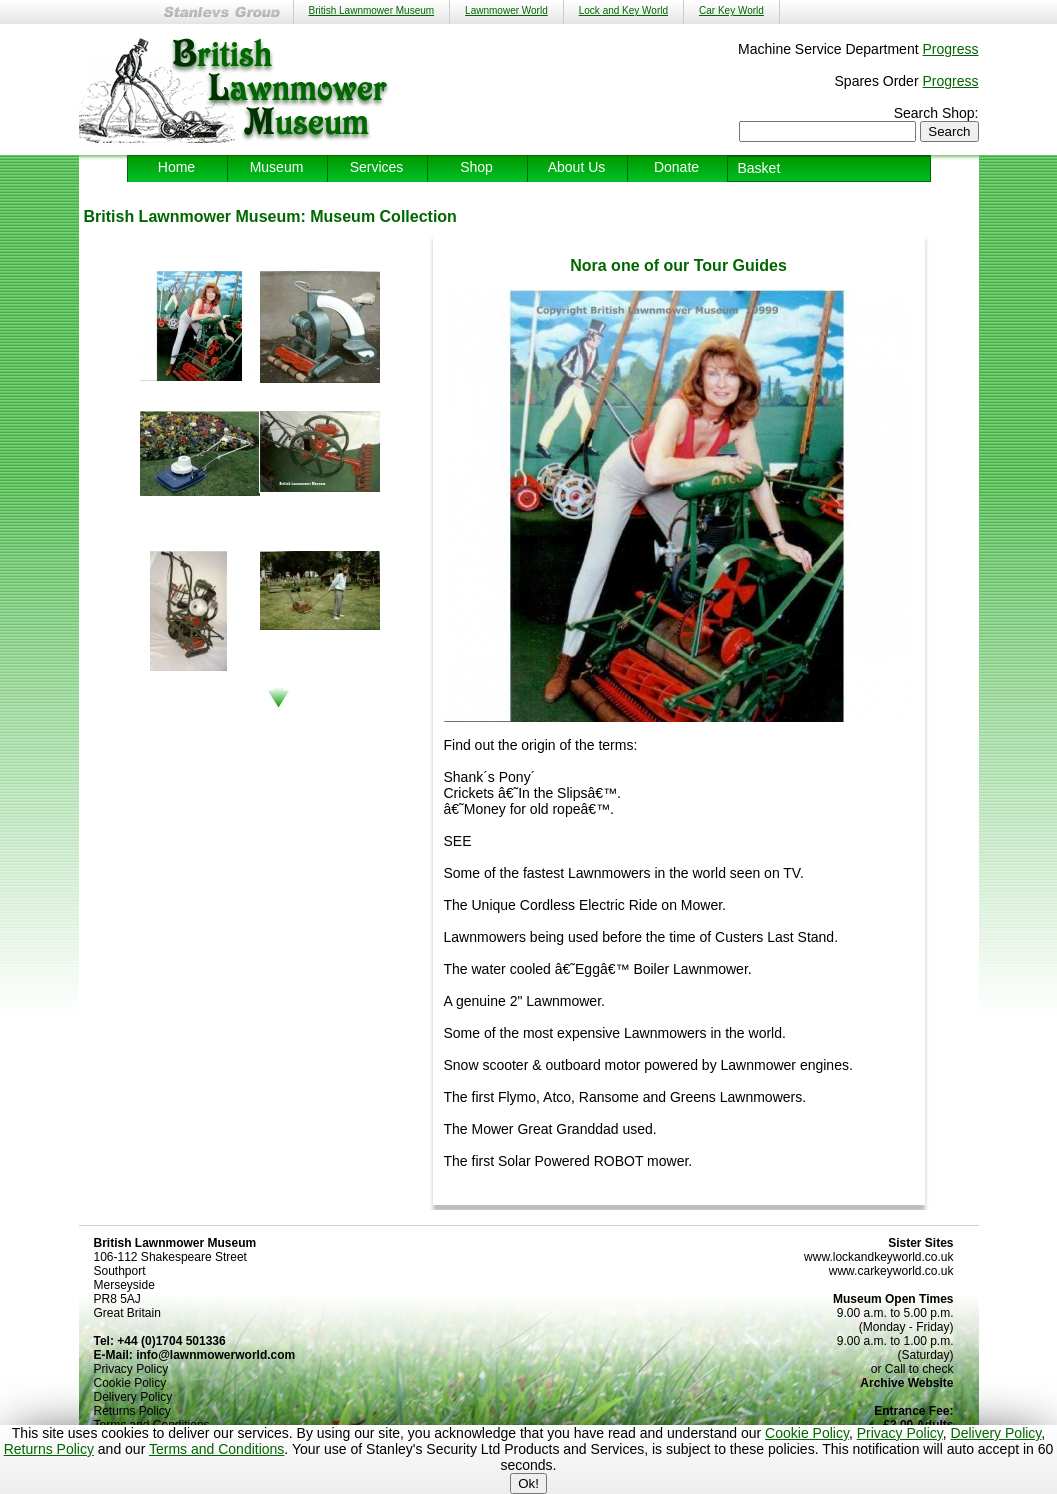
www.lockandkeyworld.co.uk (878, 1257)
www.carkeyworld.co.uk (891, 1271)
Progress (950, 49)
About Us (577, 167)
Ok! (528, 1483)
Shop (476, 167)
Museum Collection (383, 216)
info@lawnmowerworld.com (215, 1355)
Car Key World (731, 10)
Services (377, 167)
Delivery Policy (996, 1433)
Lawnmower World (506, 10)
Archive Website (906, 1383)
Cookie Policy (807, 1433)
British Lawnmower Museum (372, 10)
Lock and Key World (623, 10)
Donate (676, 167)
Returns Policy (49, 1449)
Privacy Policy (900, 1433)
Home (176, 167)
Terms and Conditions (216, 1449)
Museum (277, 167)
